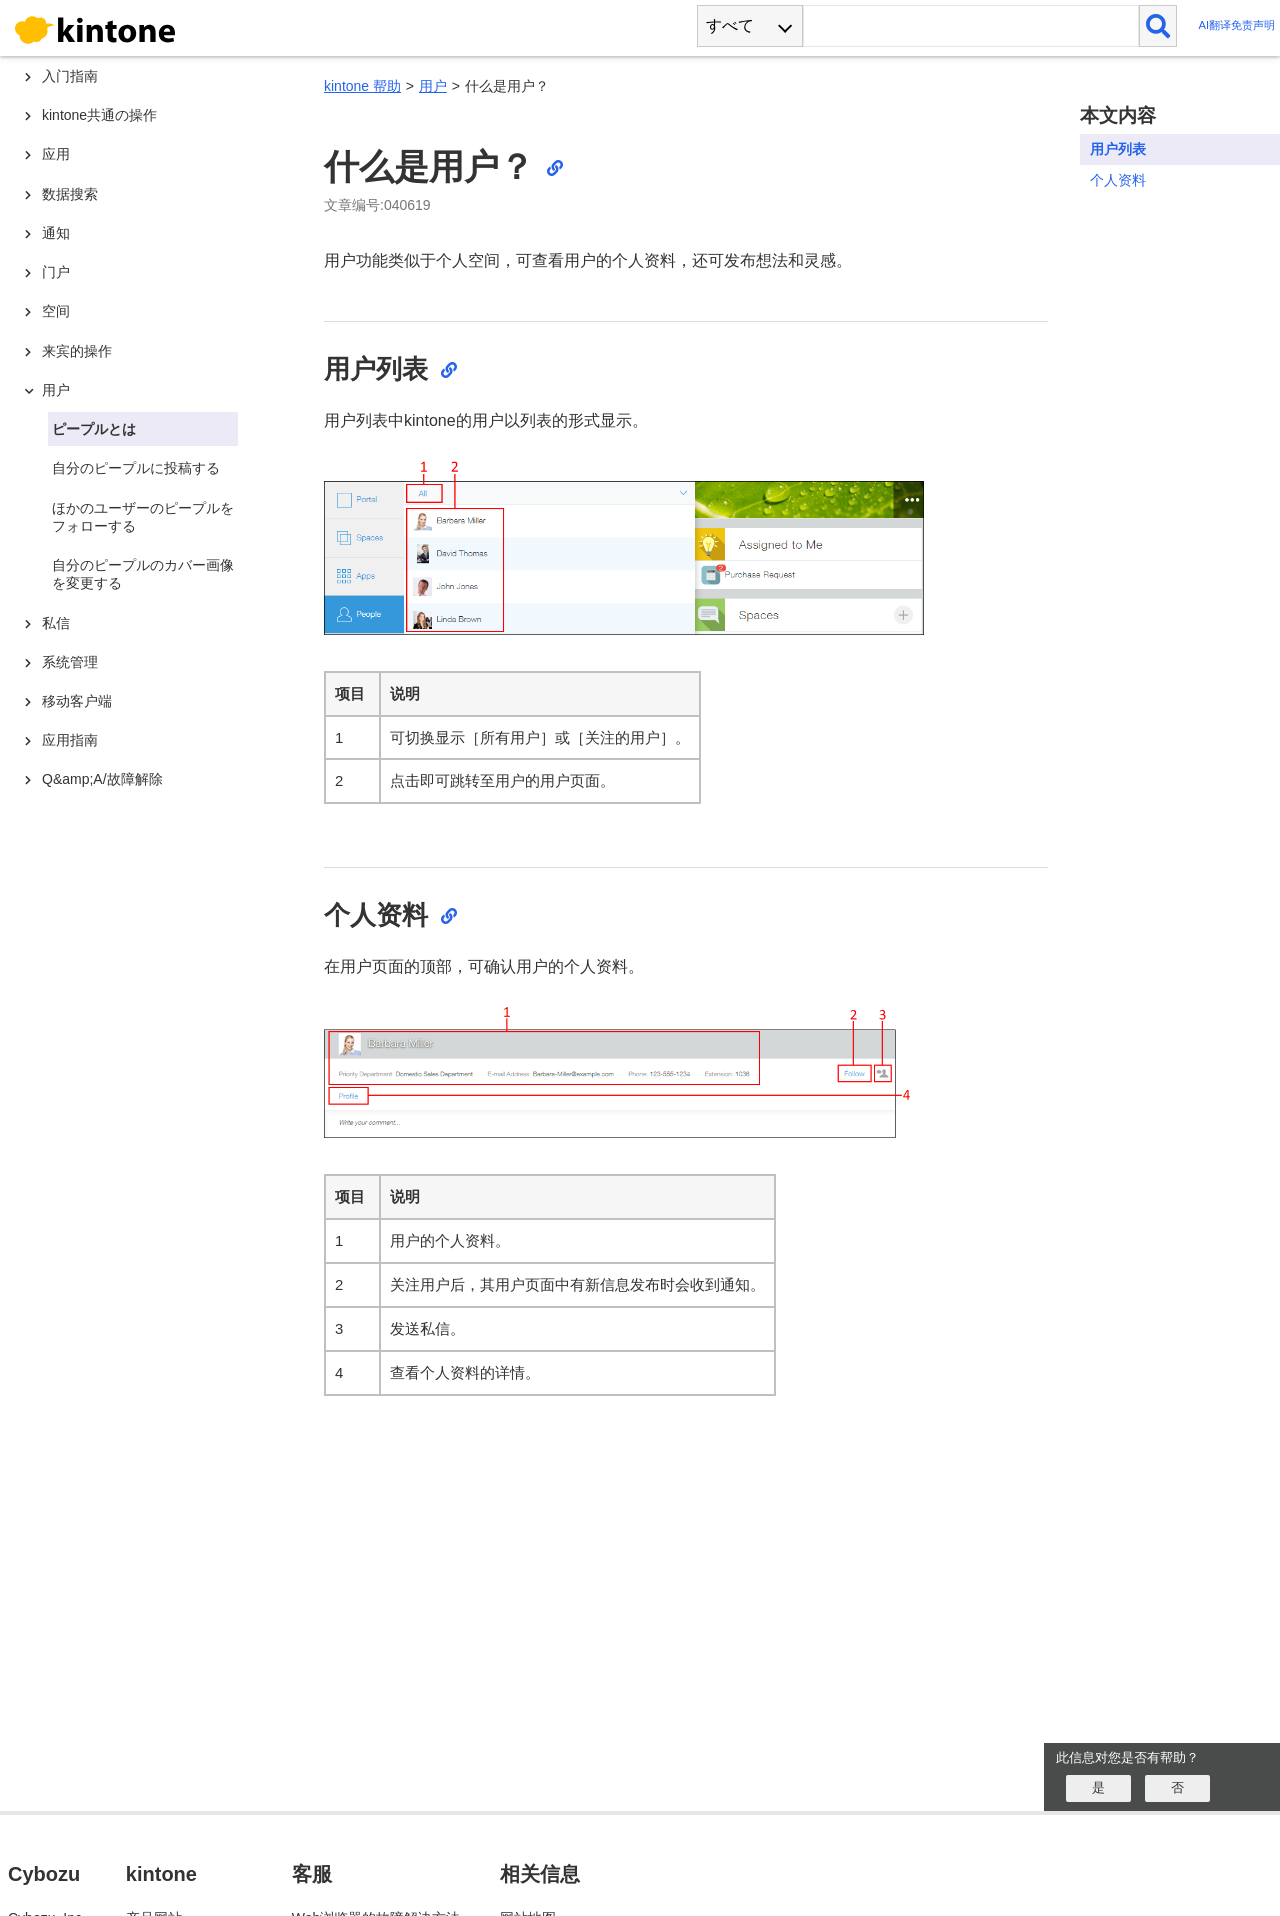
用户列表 (1118, 149)
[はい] (1098, 1788)
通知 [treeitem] (56, 233)
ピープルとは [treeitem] (94, 429)
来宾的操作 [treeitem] (77, 351)
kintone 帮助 (362, 86)
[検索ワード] (970, 26)
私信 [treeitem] (56, 623)
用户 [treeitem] (56, 390)
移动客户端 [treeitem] (77, 701)
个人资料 (1118, 180)
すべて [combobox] (730, 25)
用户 (433, 86)
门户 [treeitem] (56, 272)
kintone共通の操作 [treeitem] (99, 115)
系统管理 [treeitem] (70, 662)
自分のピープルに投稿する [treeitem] (136, 468)
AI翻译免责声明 (1236, 25)
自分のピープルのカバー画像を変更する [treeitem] (143, 574)
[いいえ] (1177, 1788)
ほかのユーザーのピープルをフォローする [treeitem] (143, 517)
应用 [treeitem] (56, 154)
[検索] (1158, 26)
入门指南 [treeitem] (70, 76)
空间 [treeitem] (56, 311)
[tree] (150, 828)
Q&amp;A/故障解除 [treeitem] (102, 779)
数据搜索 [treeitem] (70, 194)
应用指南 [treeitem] (70, 740)
